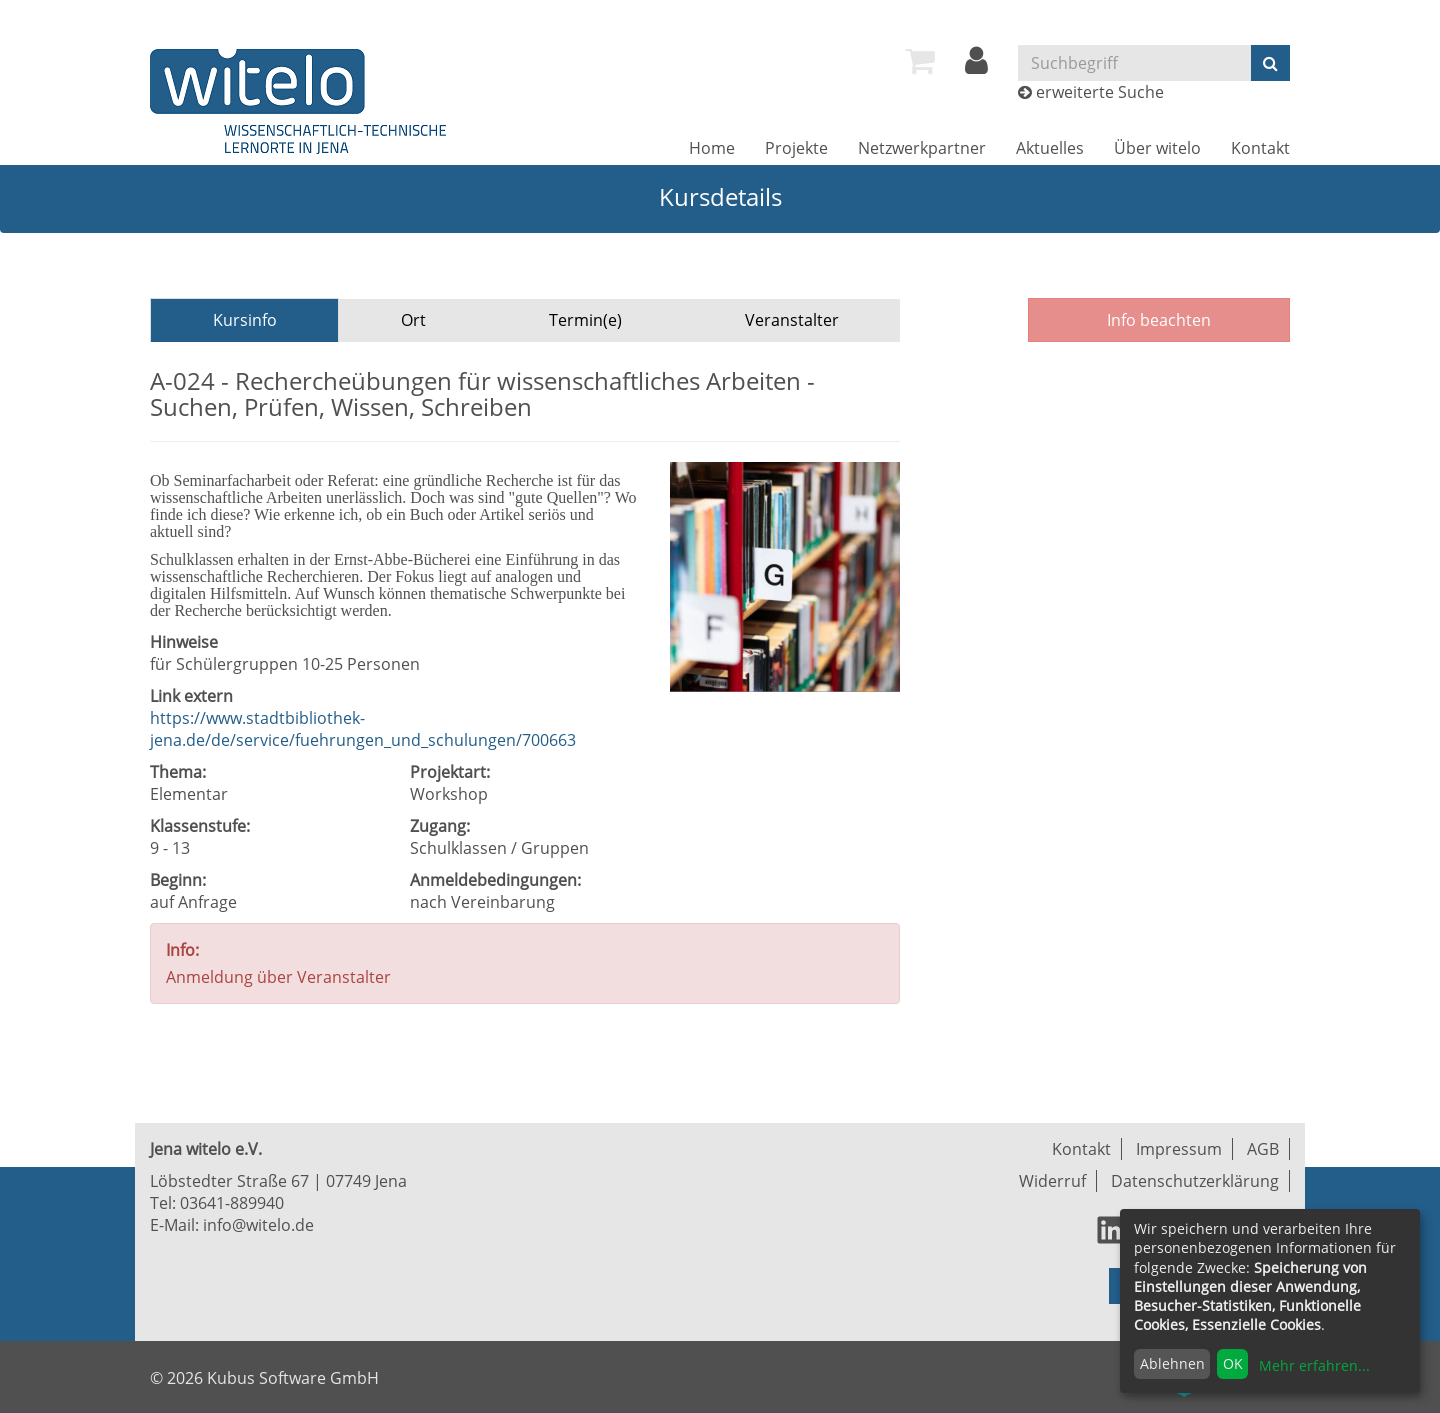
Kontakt (1260, 148)
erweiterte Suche (1100, 92)
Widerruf (1052, 1181)
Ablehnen (1172, 1363)
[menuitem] (920, 61)
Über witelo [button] (1157, 148)
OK (1233, 1363)
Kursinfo (245, 320)
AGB (1263, 1149)
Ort (413, 320)
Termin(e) (585, 320)
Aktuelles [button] (1050, 148)
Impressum (1179, 1149)
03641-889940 (232, 1203)
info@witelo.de (258, 1225)
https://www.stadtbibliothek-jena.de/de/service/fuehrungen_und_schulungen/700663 (363, 729)
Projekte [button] (796, 148)
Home (712, 148)
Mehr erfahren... (1314, 1365)
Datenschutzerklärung (1195, 1181)
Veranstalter (792, 320)
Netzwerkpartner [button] (922, 148)
